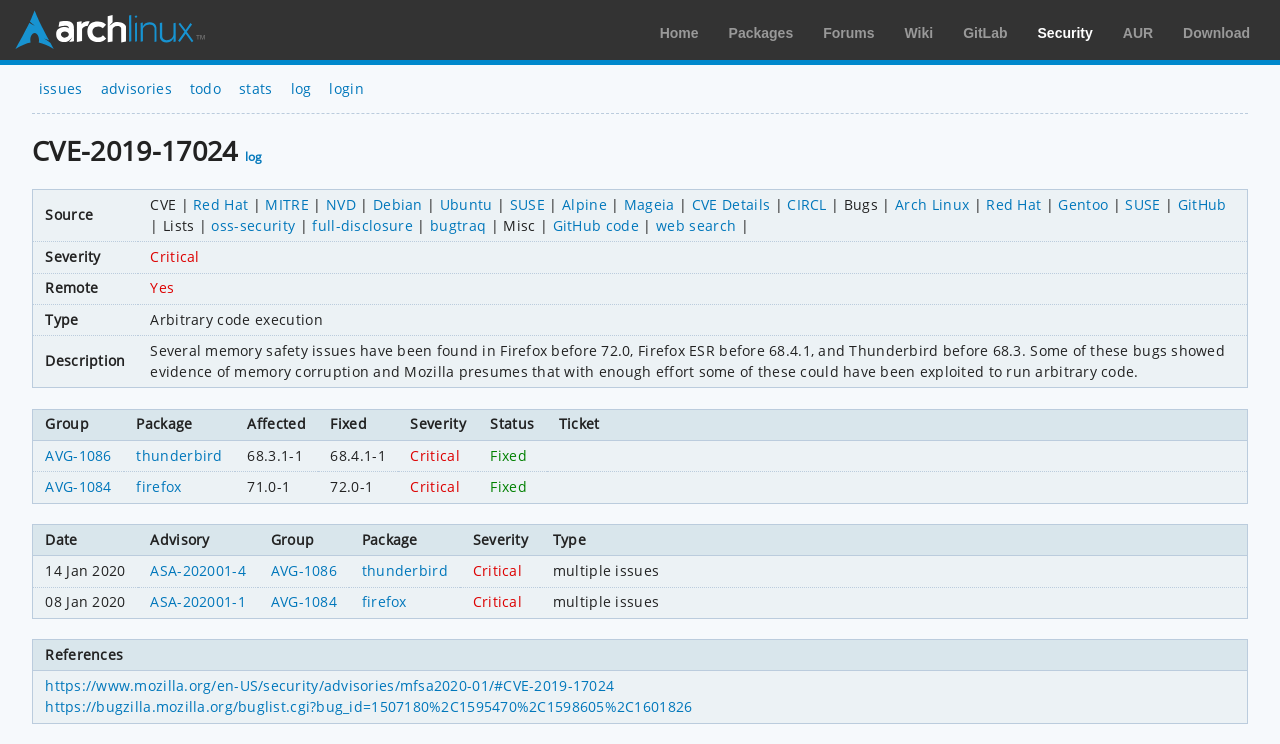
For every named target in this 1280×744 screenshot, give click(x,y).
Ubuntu (466, 204)
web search (696, 225)
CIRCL (807, 204)
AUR (1138, 33)
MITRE (287, 204)
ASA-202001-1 (198, 601)
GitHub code (596, 225)
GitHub (1202, 204)
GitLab (985, 33)
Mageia (649, 204)
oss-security (253, 225)
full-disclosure (362, 225)
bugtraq (458, 225)
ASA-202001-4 (198, 570)
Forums (848, 33)
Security (1065, 33)
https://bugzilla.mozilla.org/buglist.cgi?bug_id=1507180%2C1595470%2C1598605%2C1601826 (368, 706)
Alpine (584, 204)
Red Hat (220, 204)
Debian (398, 204)
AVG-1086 (78, 455)
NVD (341, 204)
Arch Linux (110, 30)
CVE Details (731, 204)
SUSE (527, 204)
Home (679, 33)
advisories (136, 88)
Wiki (919, 33)
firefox (158, 486)
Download (1216, 33)
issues (61, 88)
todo (205, 88)
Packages (761, 33)
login (346, 88)
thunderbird (179, 455)
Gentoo (1083, 204)
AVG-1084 (78, 486)
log (301, 88)
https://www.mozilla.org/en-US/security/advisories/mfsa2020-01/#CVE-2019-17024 (329, 685)
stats (256, 88)
